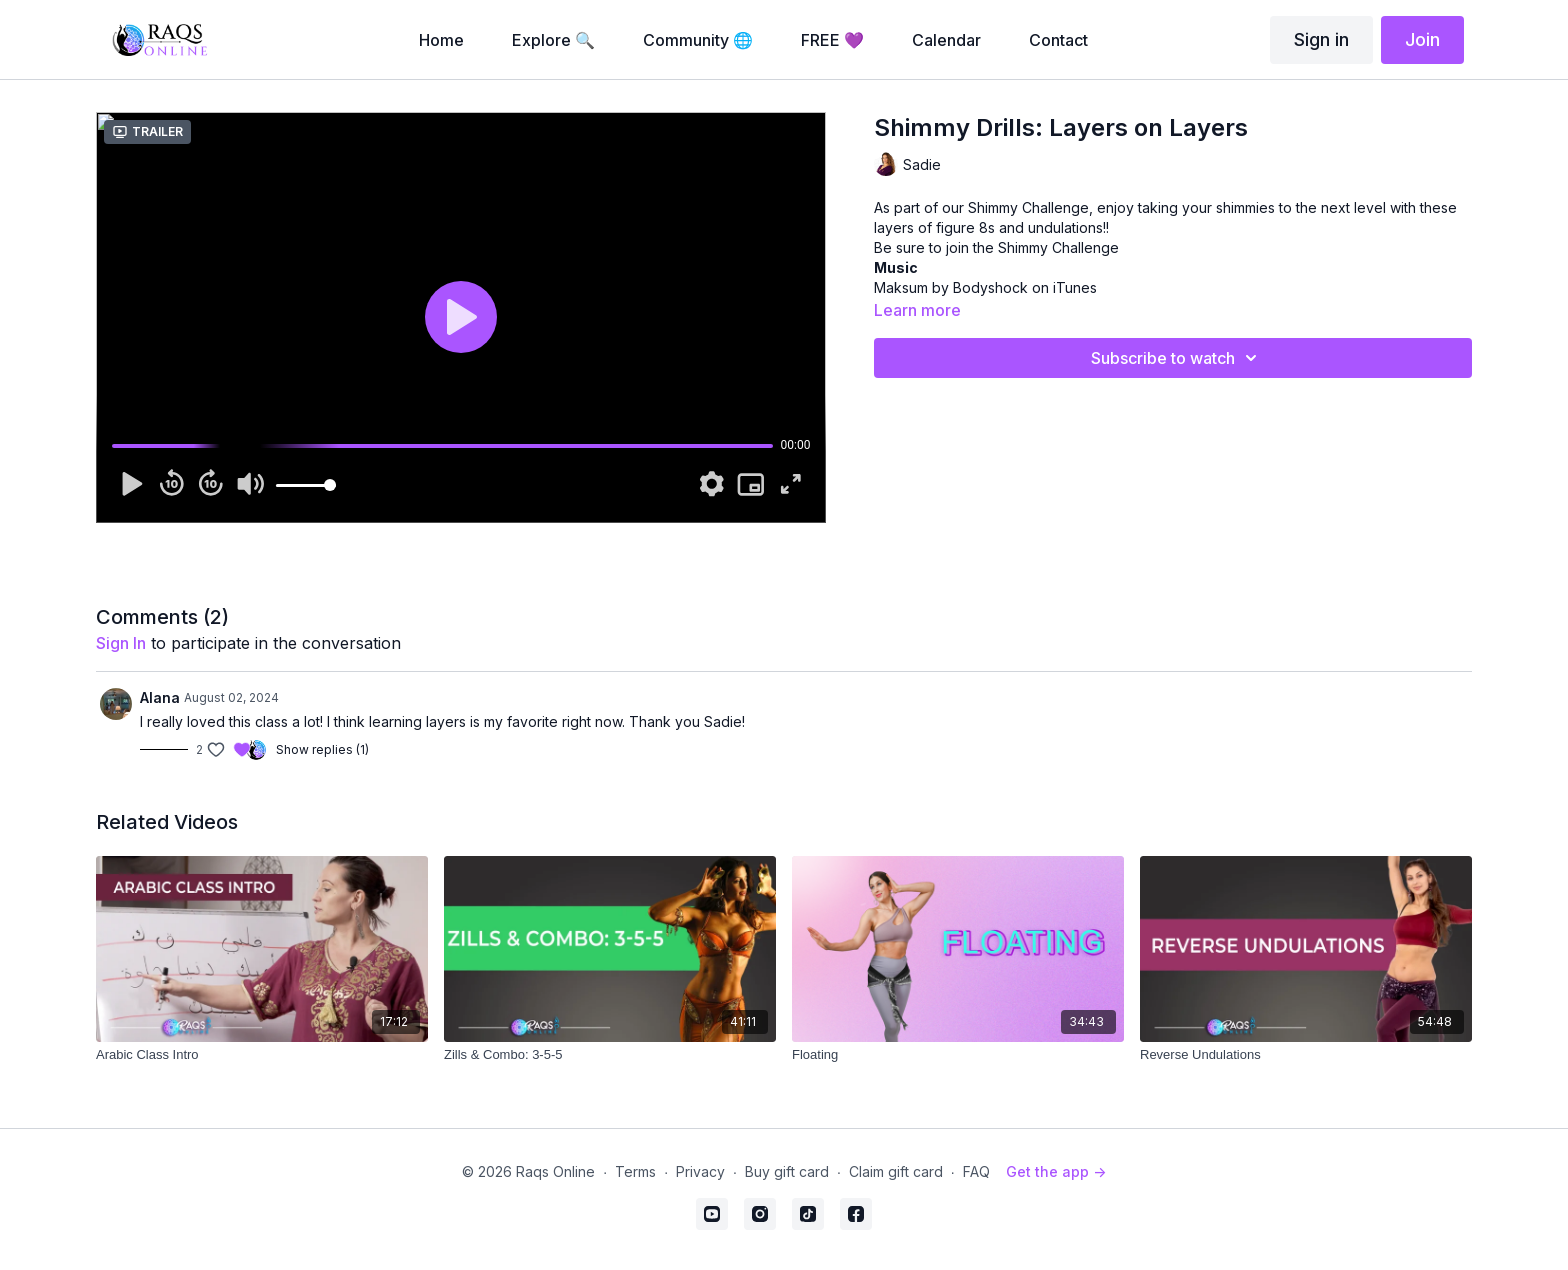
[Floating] (958, 1055)
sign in (121, 643)
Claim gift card (896, 1171)
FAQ (976, 1171)
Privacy (700, 1171)
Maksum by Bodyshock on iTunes (985, 287)
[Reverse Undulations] (1306, 1055)
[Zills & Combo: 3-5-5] (610, 1055)
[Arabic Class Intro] (262, 1055)
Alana (160, 697)
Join (1422, 39)
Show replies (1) (322, 749)
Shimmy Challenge (1058, 247)
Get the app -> (1056, 1171)
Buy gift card (787, 1171)
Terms (635, 1171)
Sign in (1321, 39)
